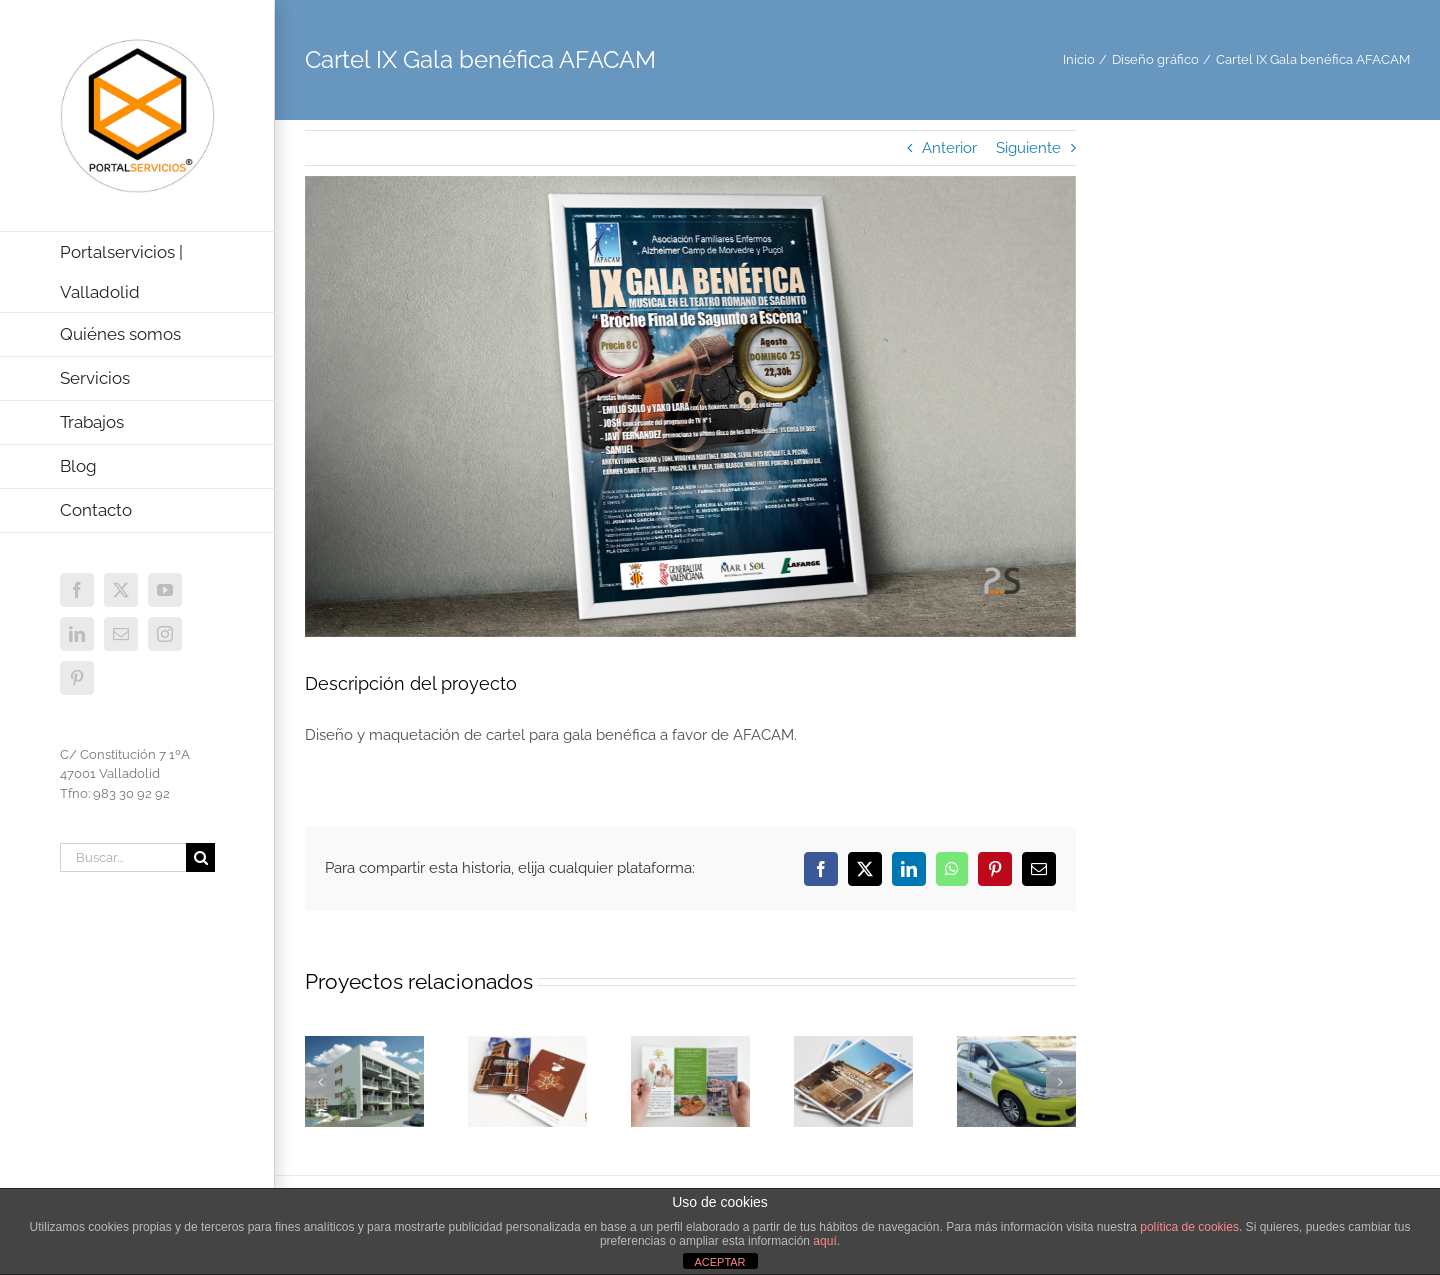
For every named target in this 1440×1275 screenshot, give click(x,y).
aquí (824, 1241)
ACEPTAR (719, 1262)
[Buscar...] (123, 857)
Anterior (949, 148)
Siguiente (1028, 148)
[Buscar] (200, 857)
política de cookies (1189, 1227)
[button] (320, 1082)
